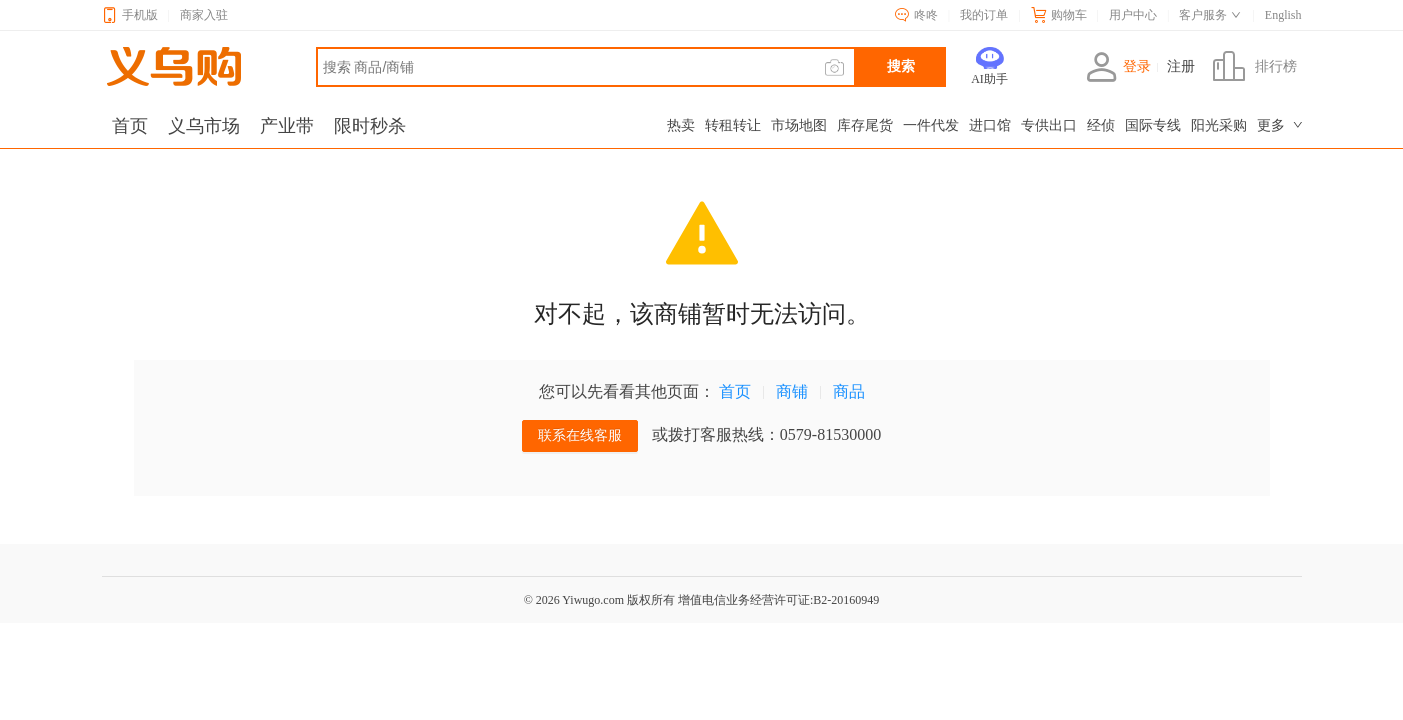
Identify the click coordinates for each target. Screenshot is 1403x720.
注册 (1181, 67)
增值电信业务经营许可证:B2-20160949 (778, 600)
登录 (1118, 67)
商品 (849, 391)
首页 (735, 391)
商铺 (792, 391)
